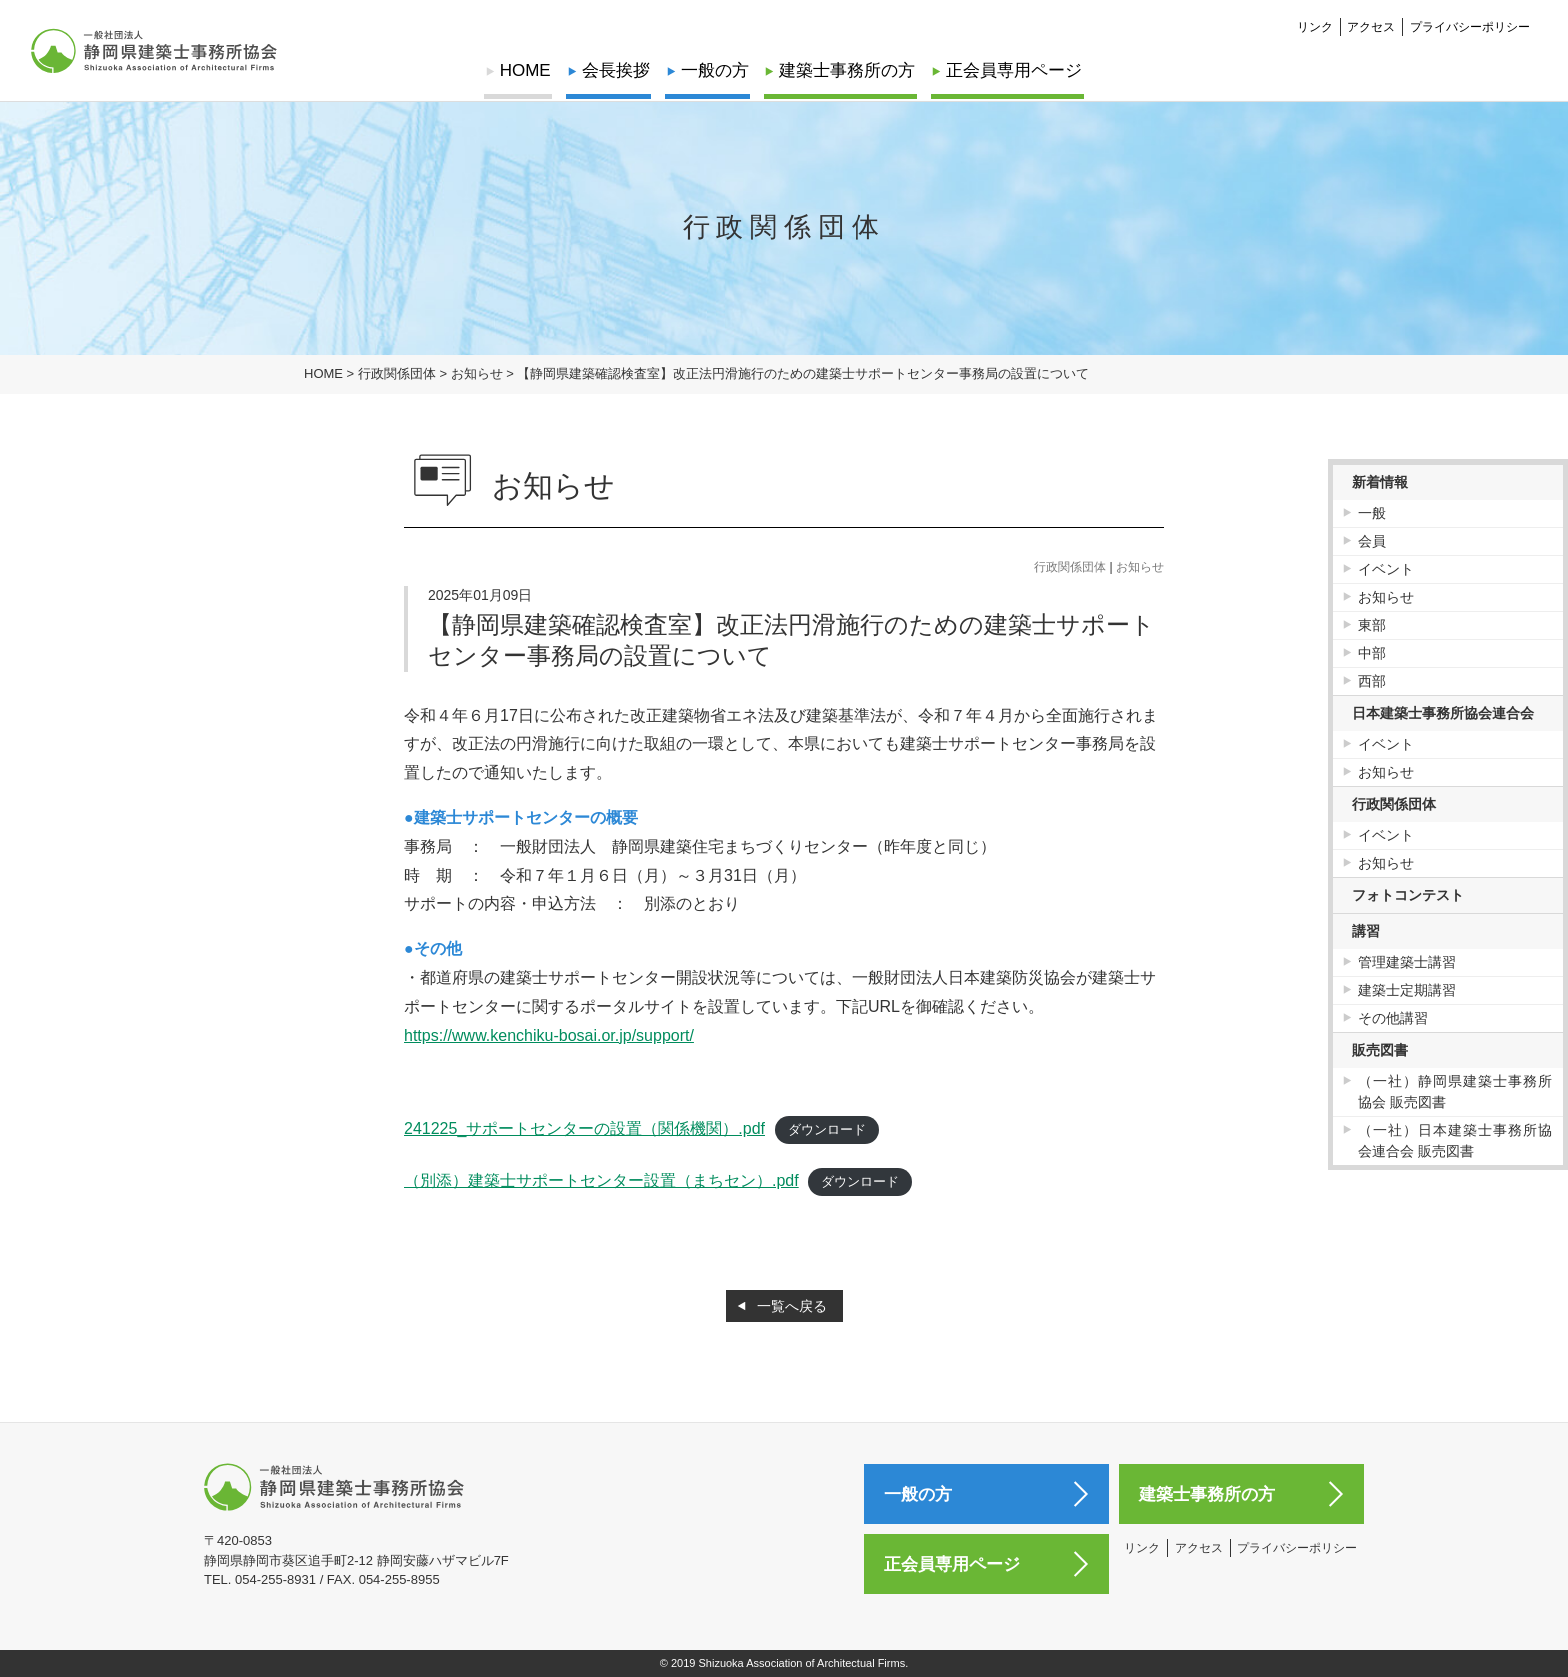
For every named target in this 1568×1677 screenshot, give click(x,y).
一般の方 (715, 70)
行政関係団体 (1070, 567)
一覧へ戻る (792, 1306)
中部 (1372, 653)
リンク (1315, 26)
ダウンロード (827, 1129)
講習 (1366, 931)
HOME (528, 70)
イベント (1386, 569)
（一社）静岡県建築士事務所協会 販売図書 (1455, 1091)
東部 (1372, 625)
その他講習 (1393, 1018)
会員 (1372, 541)
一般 (1372, 513)
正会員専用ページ (1011, 70)
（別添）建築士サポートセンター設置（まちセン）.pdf (601, 1180)
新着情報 (1380, 482)
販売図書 (1380, 1050)
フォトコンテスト (1408, 895)
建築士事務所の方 (846, 70)
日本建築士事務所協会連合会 (1443, 713)
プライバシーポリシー (1470, 26)
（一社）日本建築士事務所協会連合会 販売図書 (1455, 1140)
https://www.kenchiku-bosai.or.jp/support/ (549, 1035)
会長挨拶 (617, 70)
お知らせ (1140, 567)
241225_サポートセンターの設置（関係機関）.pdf (584, 1128)
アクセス (1371, 26)
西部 (1372, 681)
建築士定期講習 (1407, 990)
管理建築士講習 (1407, 962)
